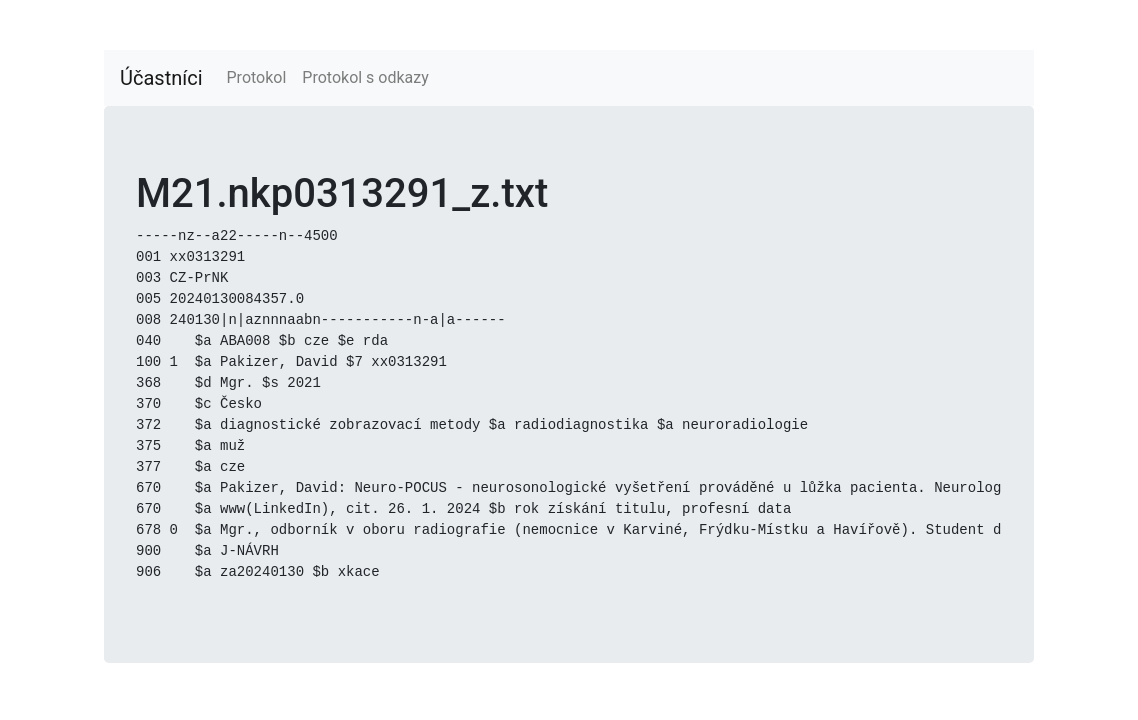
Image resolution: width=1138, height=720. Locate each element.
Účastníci (161, 78)
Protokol (257, 77)
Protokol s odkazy (365, 77)
